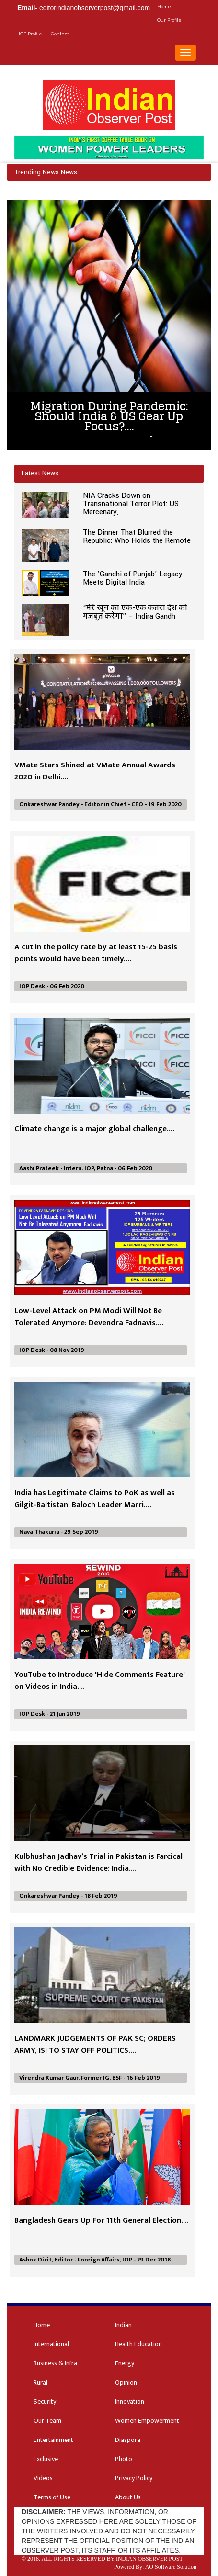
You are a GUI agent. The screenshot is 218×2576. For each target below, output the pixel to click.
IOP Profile (30, 33)
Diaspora (127, 2439)
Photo (123, 2458)
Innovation (129, 2401)
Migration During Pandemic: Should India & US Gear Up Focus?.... (109, 416)
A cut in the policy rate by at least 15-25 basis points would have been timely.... (95, 953)
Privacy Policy (133, 2478)
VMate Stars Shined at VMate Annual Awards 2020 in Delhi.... (94, 771)
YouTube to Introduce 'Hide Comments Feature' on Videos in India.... (99, 1680)
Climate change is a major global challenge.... (94, 1129)
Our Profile (169, 19)
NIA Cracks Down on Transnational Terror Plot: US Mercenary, (131, 503)
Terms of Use (52, 2497)
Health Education (138, 2344)
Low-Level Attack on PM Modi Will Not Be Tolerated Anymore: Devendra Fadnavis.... (88, 1316)
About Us (128, 2497)
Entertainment (53, 2439)
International (51, 2344)
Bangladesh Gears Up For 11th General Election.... (101, 2220)
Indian (123, 2324)
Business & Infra (55, 2363)
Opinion (126, 2382)
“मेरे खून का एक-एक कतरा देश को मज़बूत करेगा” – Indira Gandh (135, 612)
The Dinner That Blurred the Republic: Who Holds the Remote (137, 536)
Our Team (47, 2420)
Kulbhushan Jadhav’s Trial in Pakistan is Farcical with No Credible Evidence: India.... (98, 1862)
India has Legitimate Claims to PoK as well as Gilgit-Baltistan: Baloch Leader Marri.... (94, 1498)
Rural (40, 2382)
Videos (43, 2478)
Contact (60, 33)
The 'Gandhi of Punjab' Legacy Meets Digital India (133, 578)
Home (164, 6)
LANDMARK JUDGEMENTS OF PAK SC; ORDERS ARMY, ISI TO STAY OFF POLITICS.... (95, 2044)
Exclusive (46, 2458)
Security (45, 2401)
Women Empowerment (147, 2420)
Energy (124, 2363)
